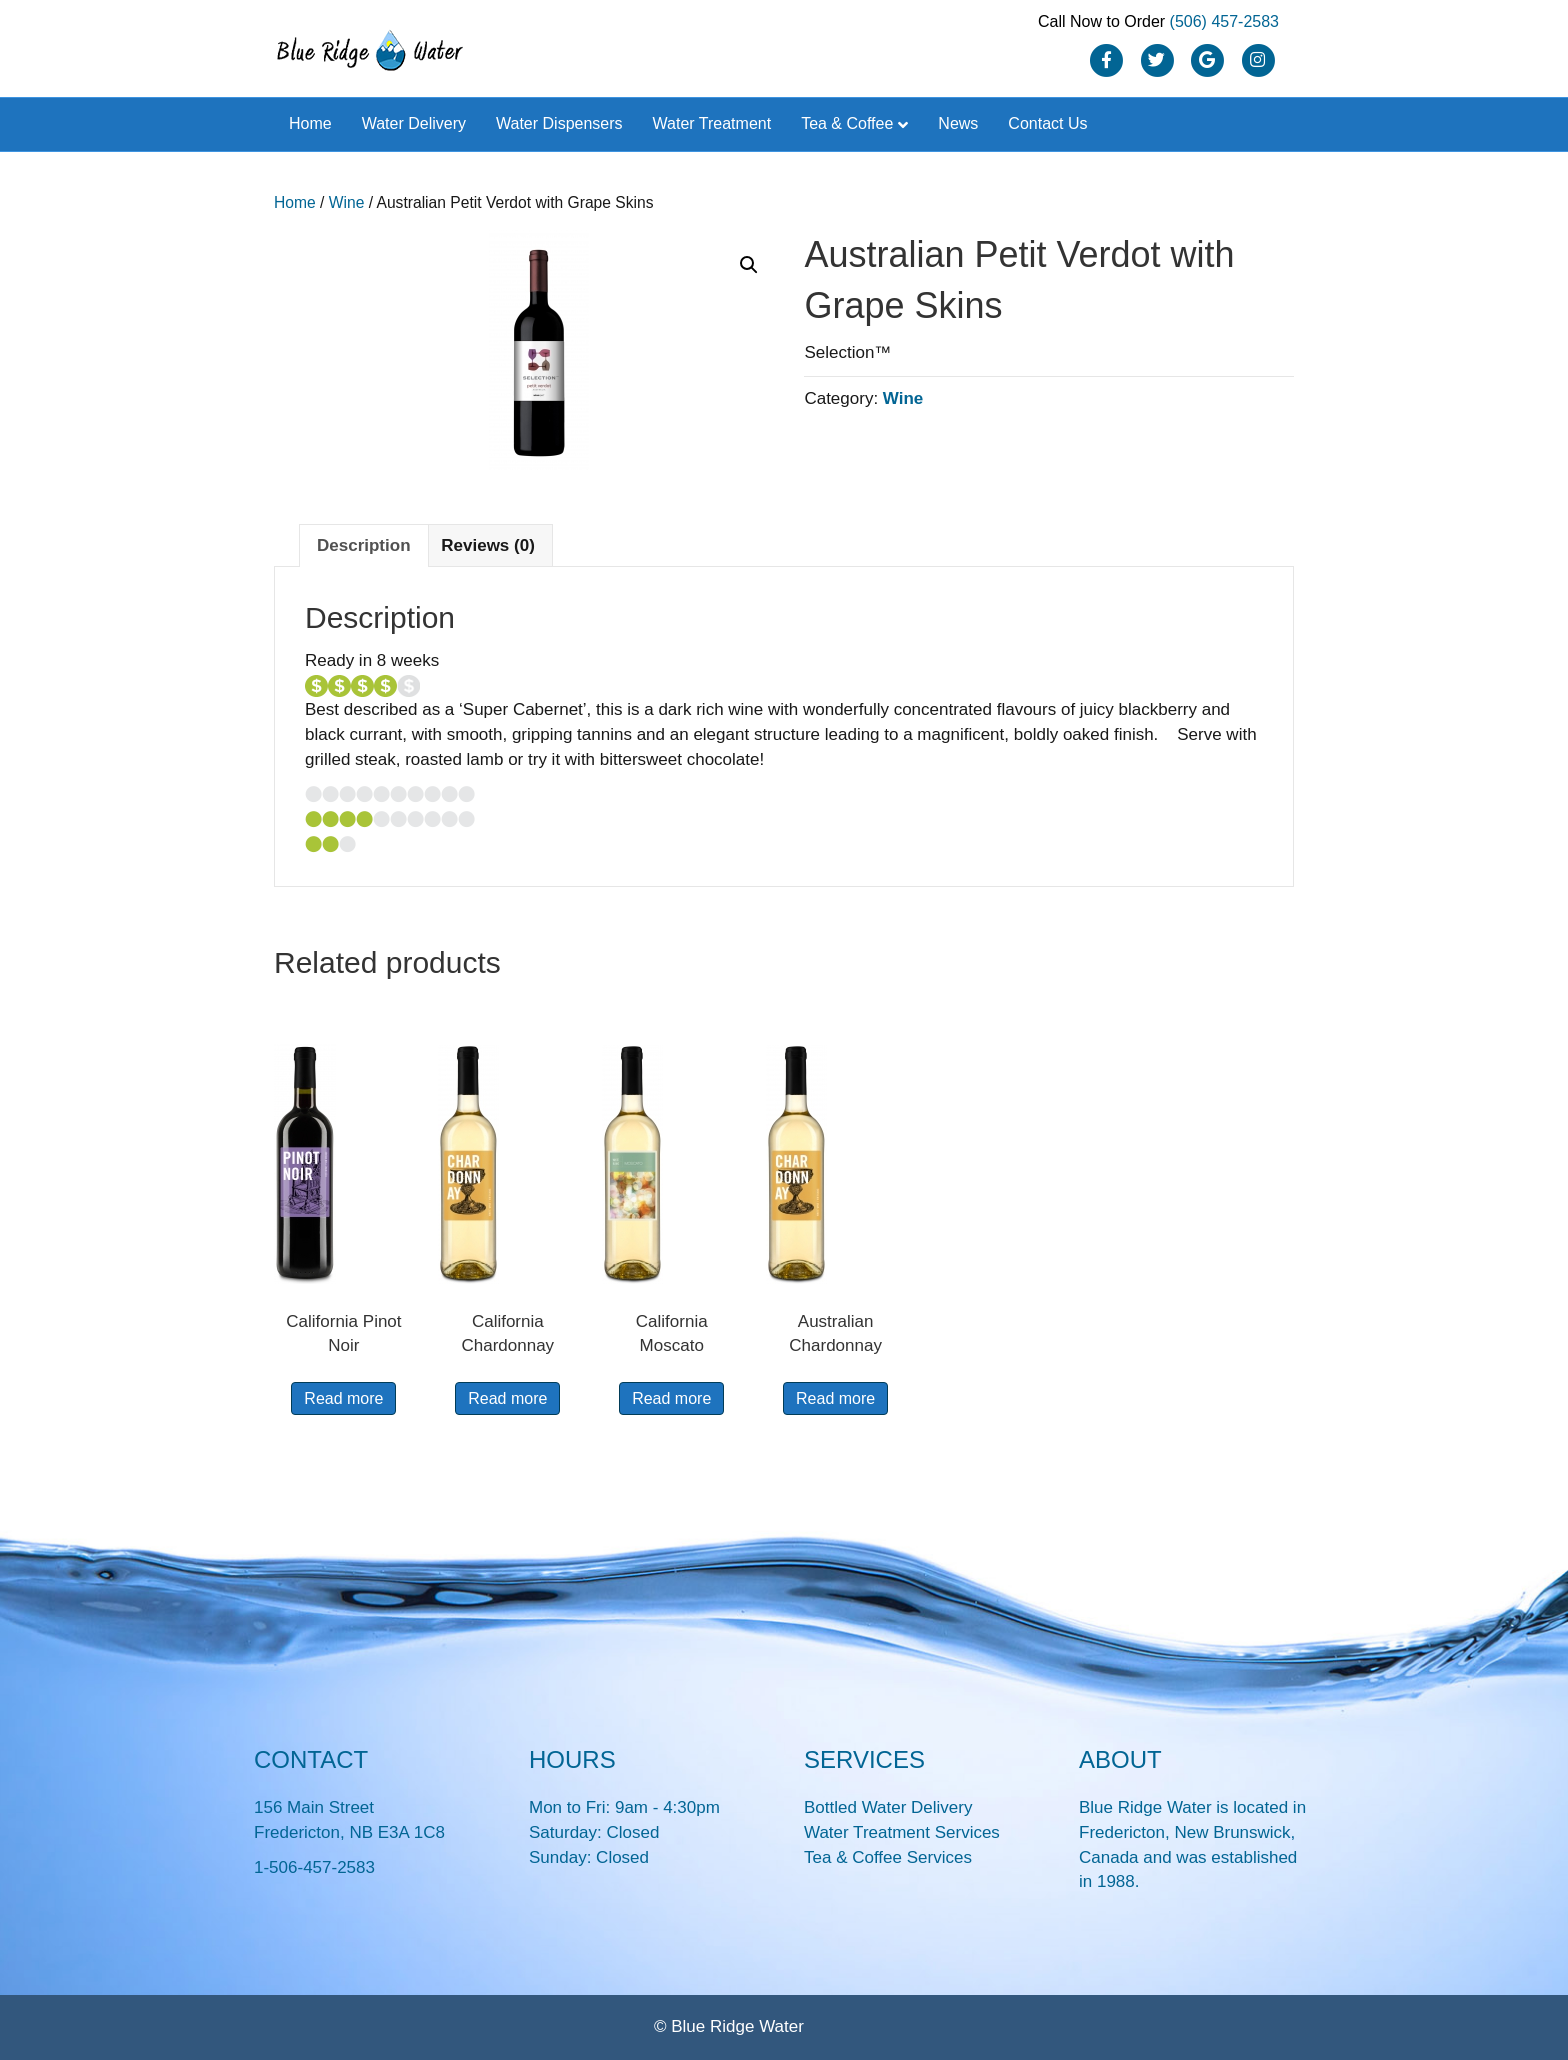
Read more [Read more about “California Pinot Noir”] (343, 1398)
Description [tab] (364, 545)
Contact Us (1047, 123)
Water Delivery (414, 123)
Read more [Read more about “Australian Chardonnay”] (835, 1398)
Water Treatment (712, 123)
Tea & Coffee (847, 123)
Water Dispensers (559, 123)
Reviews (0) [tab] (488, 545)
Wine (347, 202)
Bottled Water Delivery (888, 1807)
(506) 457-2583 (1224, 21)
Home (310, 123)
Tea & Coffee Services (888, 1857)
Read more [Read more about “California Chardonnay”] (507, 1398)
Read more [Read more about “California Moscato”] (671, 1398)
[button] (749, 265)
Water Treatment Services (902, 1832)
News (958, 123)
